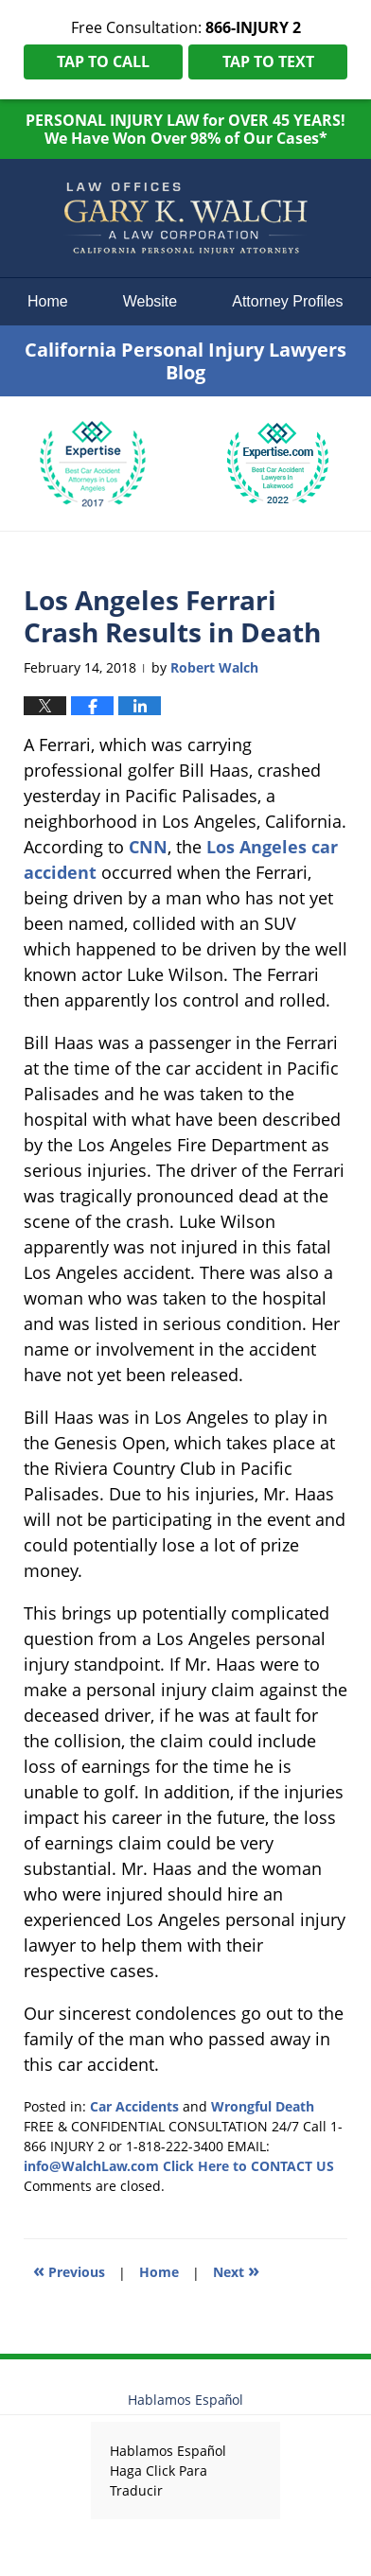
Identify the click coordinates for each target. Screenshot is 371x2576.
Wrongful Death (262, 2106)
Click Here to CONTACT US (248, 2166)
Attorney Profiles (287, 301)
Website (150, 301)
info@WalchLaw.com (91, 2166)
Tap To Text (268, 61)
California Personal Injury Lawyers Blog (185, 218)
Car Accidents (134, 2106)
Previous (69, 2270)
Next (236, 2270)
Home (47, 301)
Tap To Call (103, 61)
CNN (148, 846)
